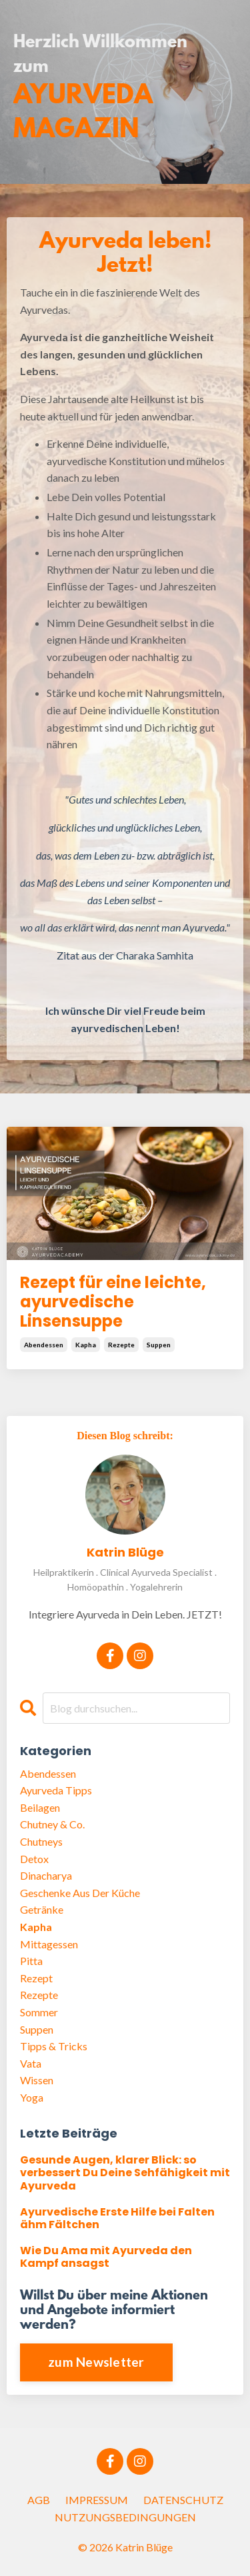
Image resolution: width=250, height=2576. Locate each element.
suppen (159, 1345)
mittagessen (49, 1944)
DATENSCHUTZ (183, 2499)
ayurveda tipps (56, 1790)
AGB (38, 2499)
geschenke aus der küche (80, 1892)
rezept (36, 1978)
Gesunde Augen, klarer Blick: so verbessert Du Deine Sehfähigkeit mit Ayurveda (125, 2173)
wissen (36, 2080)
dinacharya (46, 1875)
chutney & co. (52, 1824)
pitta (31, 1960)
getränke (41, 1909)
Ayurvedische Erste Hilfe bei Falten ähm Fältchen (117, 2218)
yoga (31, 2097)
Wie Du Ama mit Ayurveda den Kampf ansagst (106, 2256)
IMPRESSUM (96, 2499)
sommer (39, 2012)
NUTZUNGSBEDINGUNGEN (125, 2517)
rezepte (121, 1345)
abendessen (43, 1345)
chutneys (41, 1841)
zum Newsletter (96, 2361)
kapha (85, 1345)
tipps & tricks (53, 2046)
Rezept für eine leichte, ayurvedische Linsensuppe (113, 1302)
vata (30, 2063)
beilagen (40, 1807)
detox (34, 1858)
